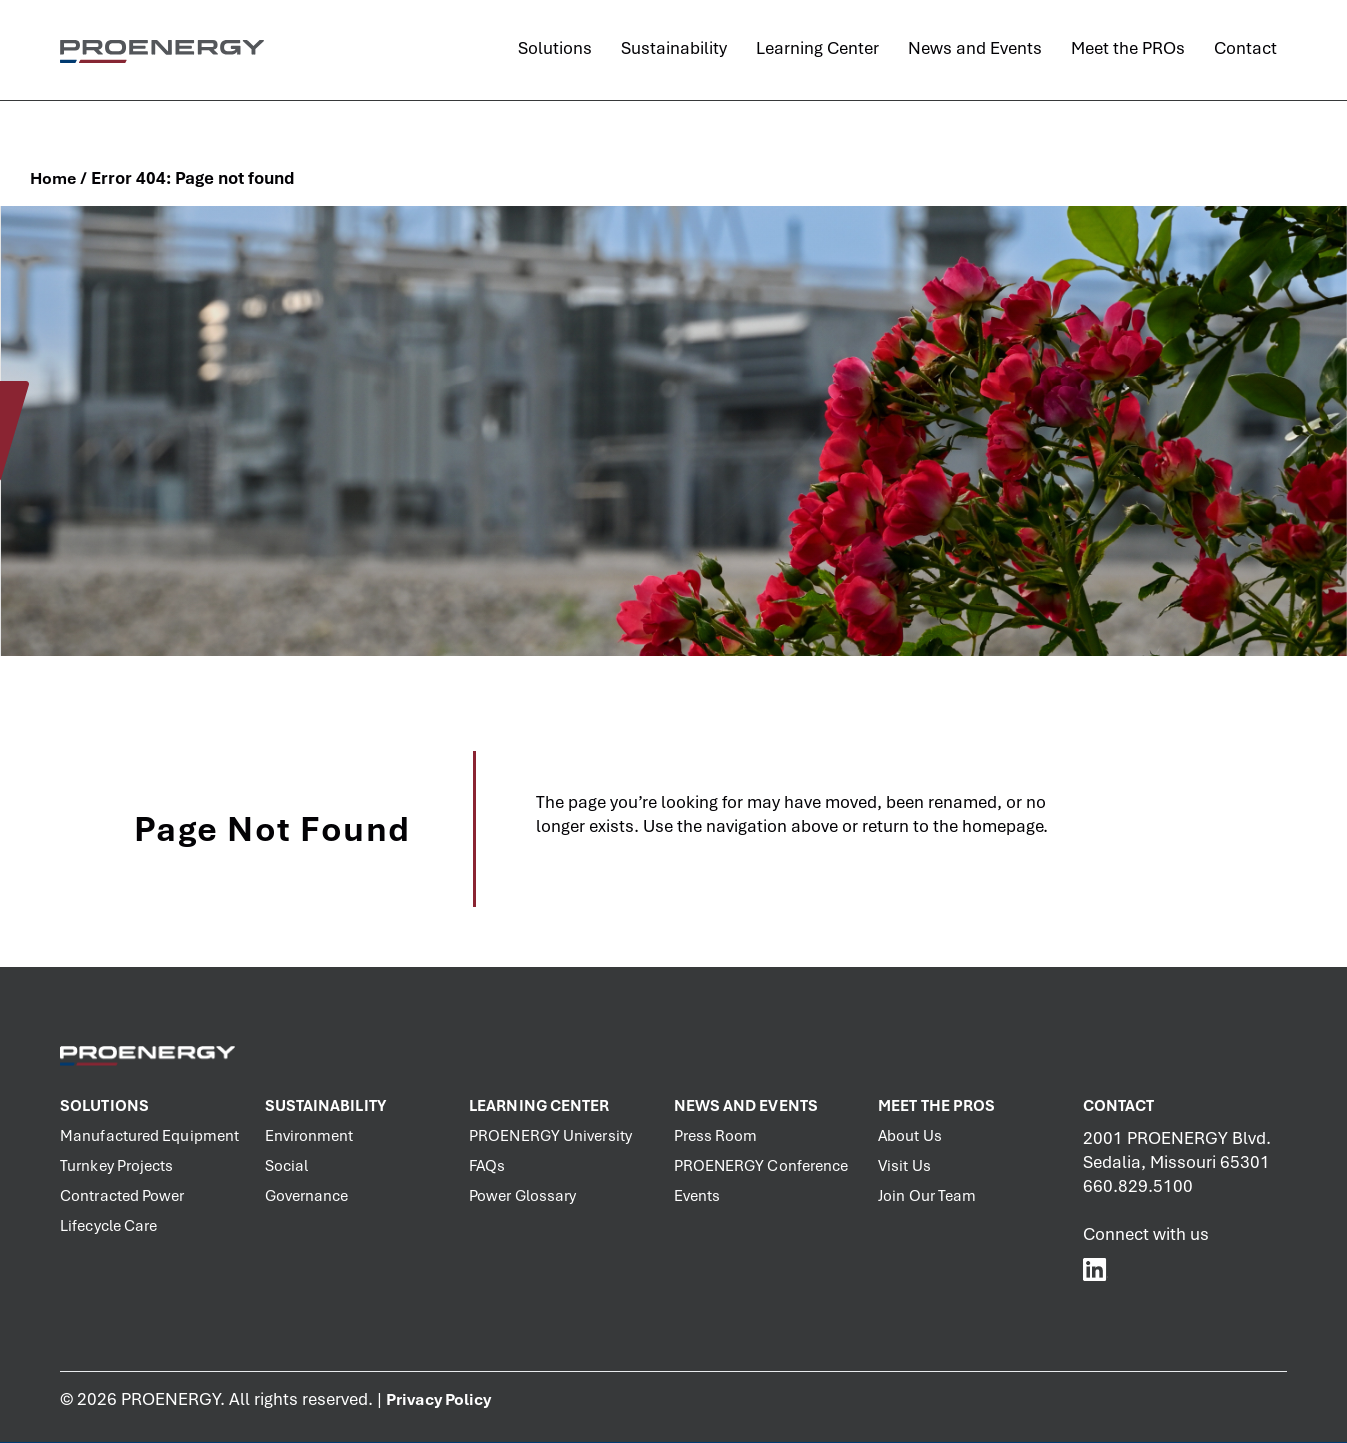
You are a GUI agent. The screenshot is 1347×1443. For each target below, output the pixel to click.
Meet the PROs (936, 1106)
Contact (1119, 1106)
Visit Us (904, 1166)
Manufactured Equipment (149, 1136)
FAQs (487, 1166)
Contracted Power (122, 1196)
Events (697, 1196)
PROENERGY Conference (761, 1166)
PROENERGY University (550, 1136)
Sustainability (325, 1106)
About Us (910, 1136)
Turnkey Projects (117, 1166)
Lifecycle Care (108, 1226)
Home (53, 178)
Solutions (104, 1106)
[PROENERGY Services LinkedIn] (1095, 1269)
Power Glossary (522, 1196)
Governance (307, 1196)
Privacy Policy (438, 1399)
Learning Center (539, 1106)
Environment (309, 1136)
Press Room (716, 1136)
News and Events (746, 1106)
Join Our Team (927, 1196)
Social (287, 1166)
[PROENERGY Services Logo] (162, 50)
